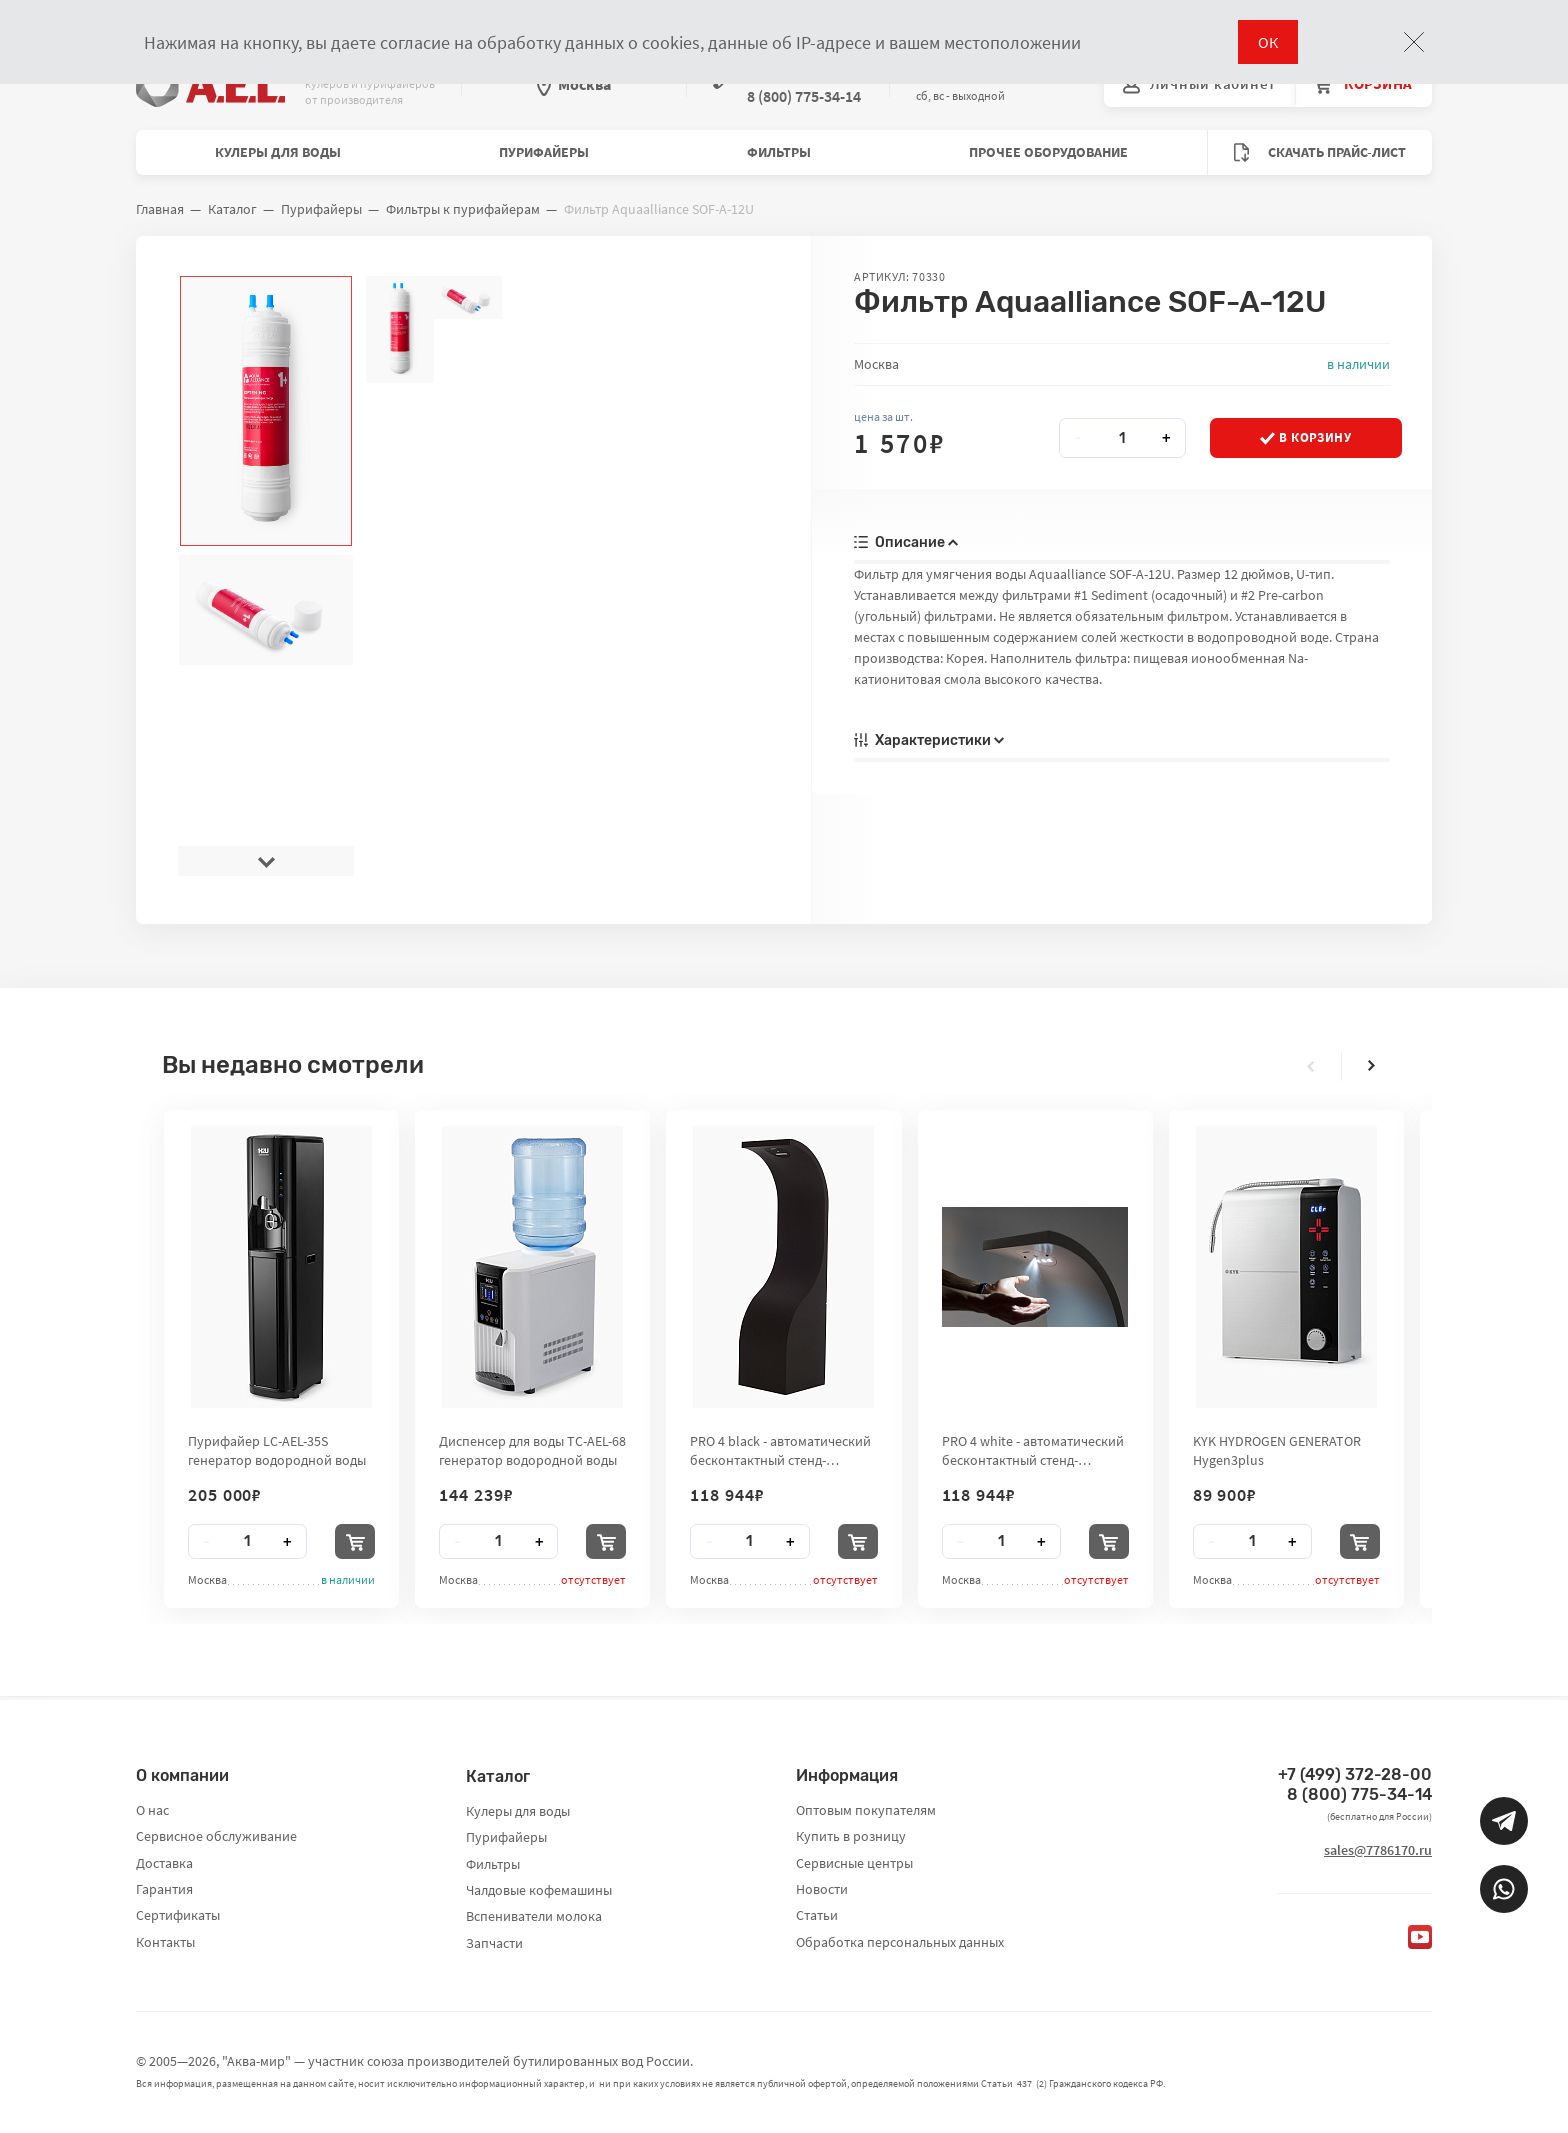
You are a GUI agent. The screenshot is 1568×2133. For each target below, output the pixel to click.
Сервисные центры (854, 1863)
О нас (152, 1810)
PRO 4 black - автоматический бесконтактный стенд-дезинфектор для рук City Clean (780, 1450)
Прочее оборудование (1048, 152)
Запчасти (494, 1943)
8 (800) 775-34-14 (1359, 1794)
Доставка (164, 1863)
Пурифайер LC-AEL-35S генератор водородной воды (277, 1450)
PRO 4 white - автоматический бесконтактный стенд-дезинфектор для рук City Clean (1033, 1450)
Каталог (232, 209)
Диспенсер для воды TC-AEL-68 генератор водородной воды (532, 1450)
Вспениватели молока (534, 1916)
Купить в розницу (851, 1836)
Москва (574, 84)
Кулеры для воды (278, 152)
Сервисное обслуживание (216, 1836)
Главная (160, 209)
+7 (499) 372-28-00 (1355, 1774)
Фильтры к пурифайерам (463, 209)
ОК (1268, 42)
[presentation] (266, 861)
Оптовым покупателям (866, 1810)
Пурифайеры (544, 152)
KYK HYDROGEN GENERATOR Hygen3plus (1277, 1450)
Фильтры (779, 152)
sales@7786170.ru (1378, 1850)
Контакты (165, 1942)
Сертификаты (178, 1915)
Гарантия (164, 1889)
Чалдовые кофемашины (539, 1890)
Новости (822, 1889)
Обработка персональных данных (900, 1942)
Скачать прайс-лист (1320, 152)
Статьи (817, 1915)
